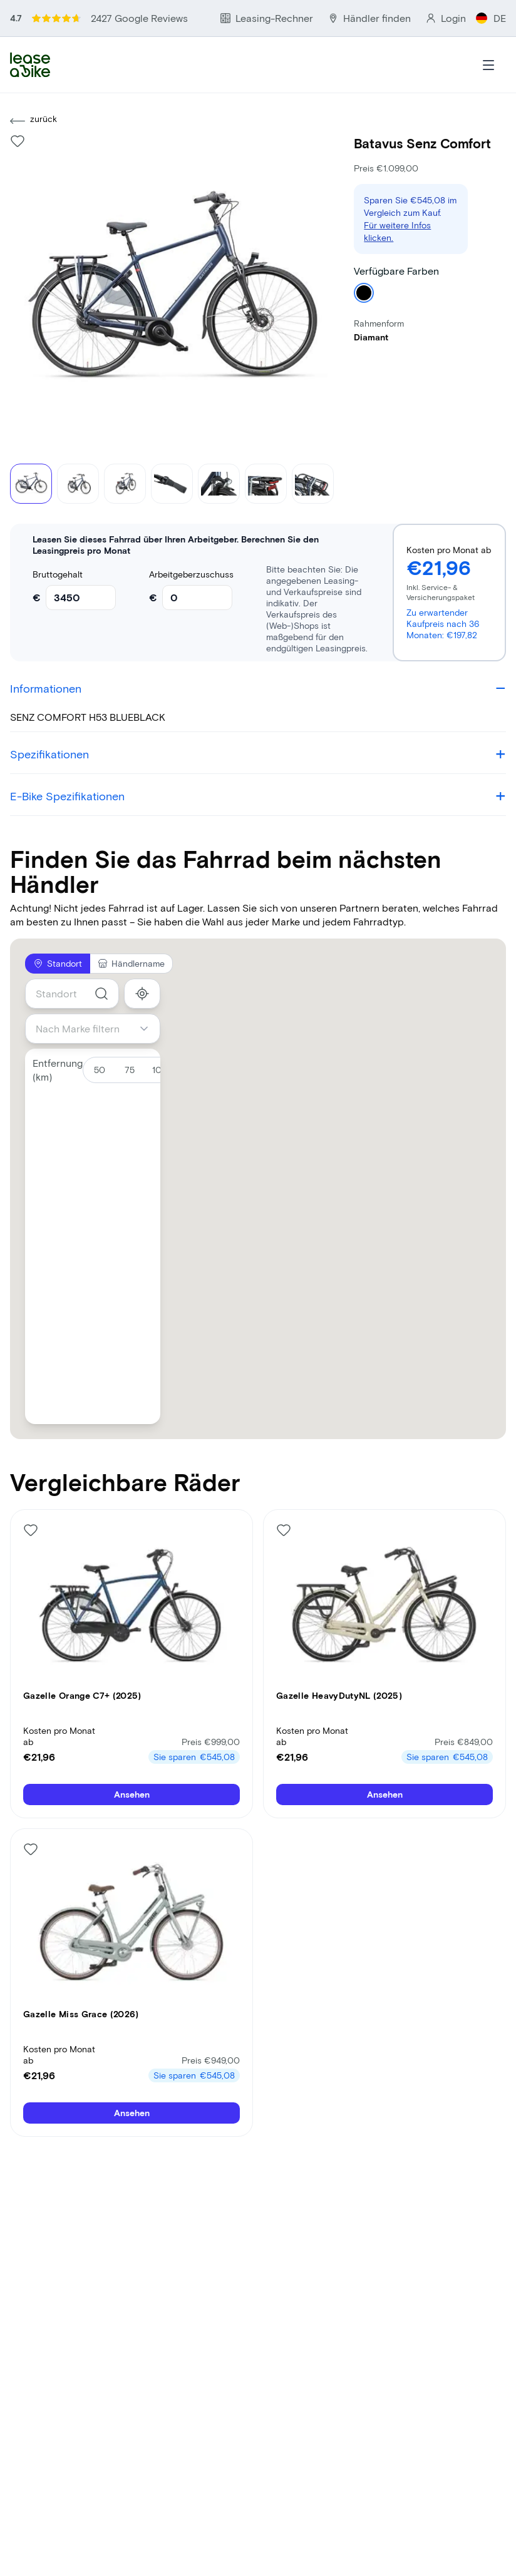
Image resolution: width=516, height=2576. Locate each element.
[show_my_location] (142, 994)
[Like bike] (17, 140)
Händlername (131, 963)
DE (491, 18)
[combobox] (72, 994)
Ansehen (132, 1794)
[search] (101, 993)
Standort (57, 963)
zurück (33, 120)
